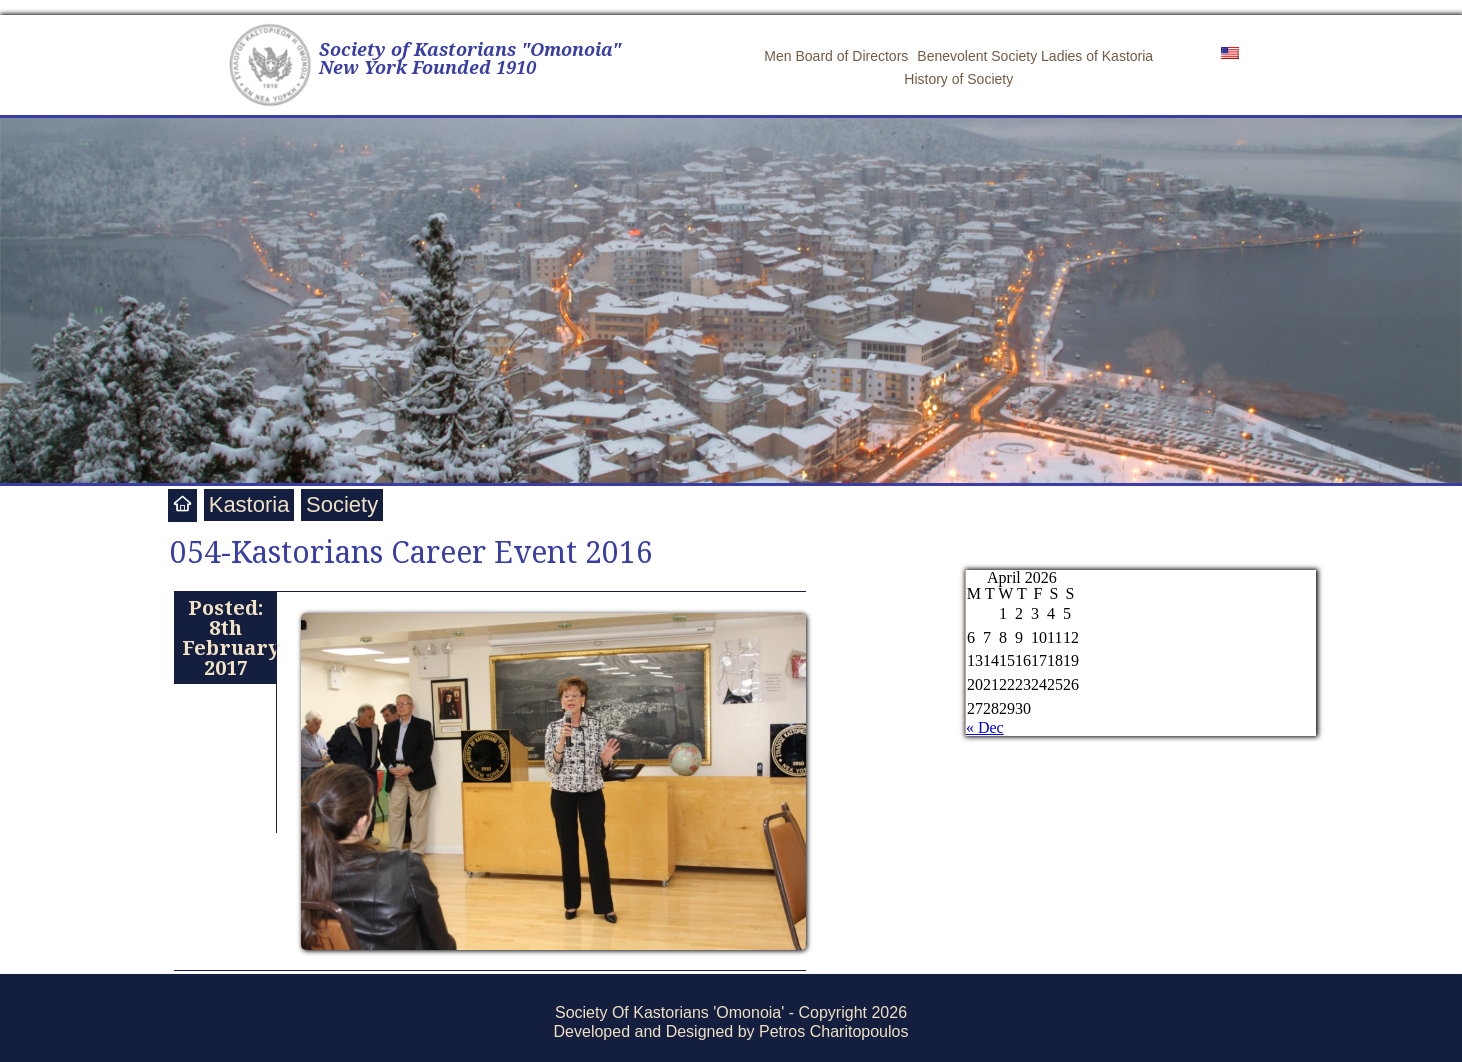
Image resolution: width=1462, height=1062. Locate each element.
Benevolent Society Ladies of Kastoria (1035, 56)
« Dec (985, 727)
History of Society (958, 79)
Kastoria (249, 504)
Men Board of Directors (836, 56)
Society (342, 504)
